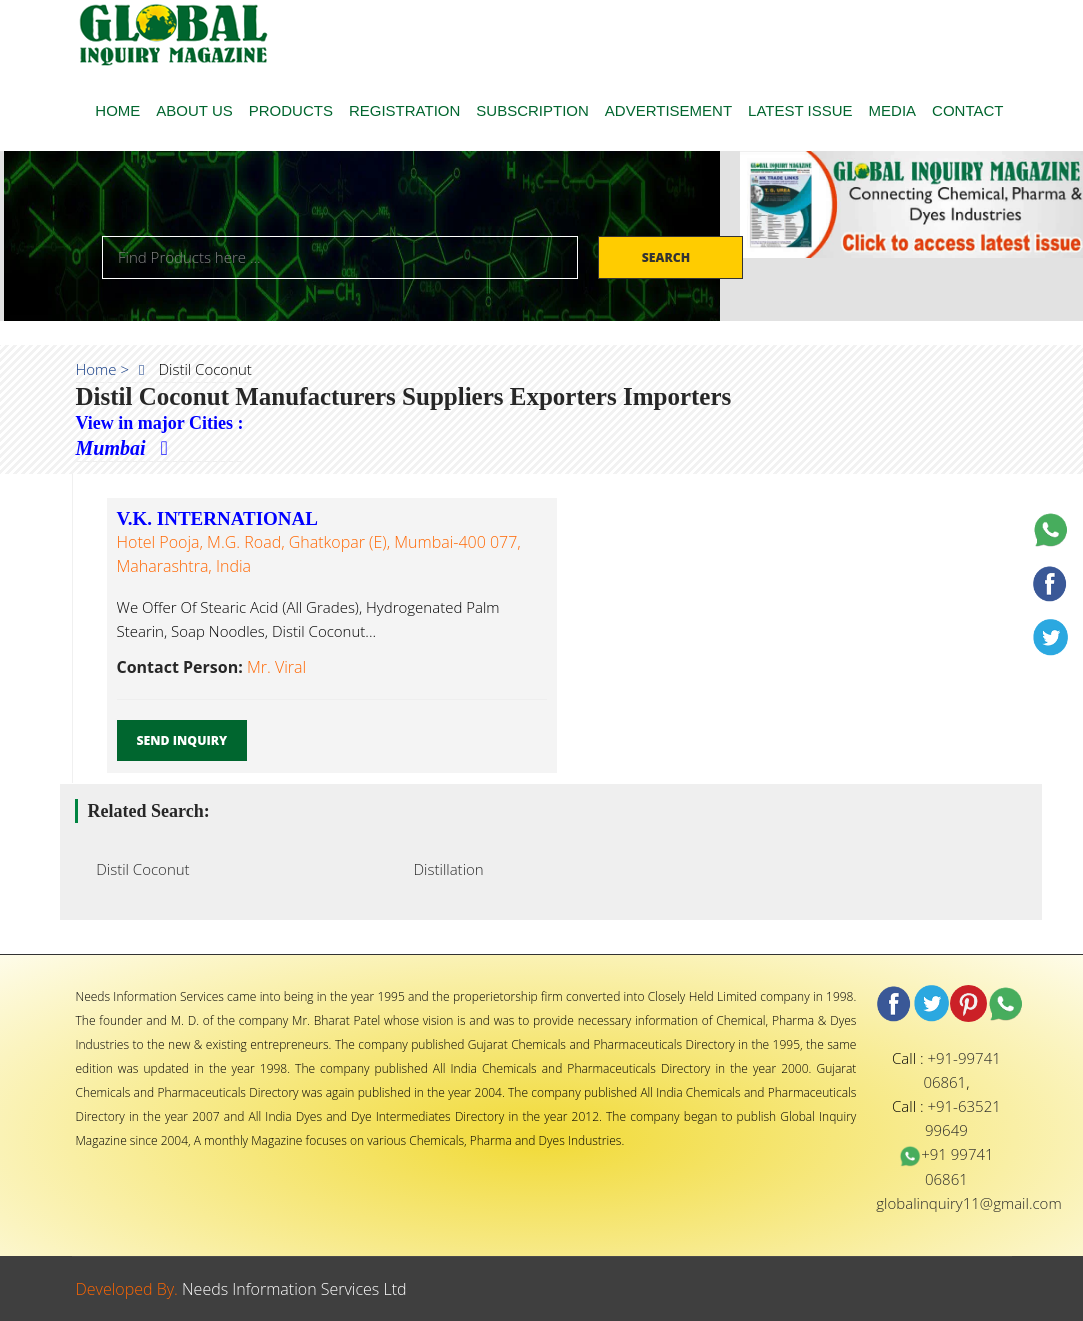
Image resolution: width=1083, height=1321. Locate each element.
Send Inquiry (182, 740)
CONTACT (967, 110)
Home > (103, 369)
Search (668, 257)
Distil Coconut (137, 869)
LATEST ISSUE (800, 110)
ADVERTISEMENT (668, 110)
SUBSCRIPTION (532, 110)
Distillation (443, 869)
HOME (117, 110)
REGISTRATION (404, 110)
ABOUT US (194, 110)
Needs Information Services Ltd (294, 1289)
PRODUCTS (291, 110)
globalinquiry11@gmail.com (968, 1203)
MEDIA (893, 110)
